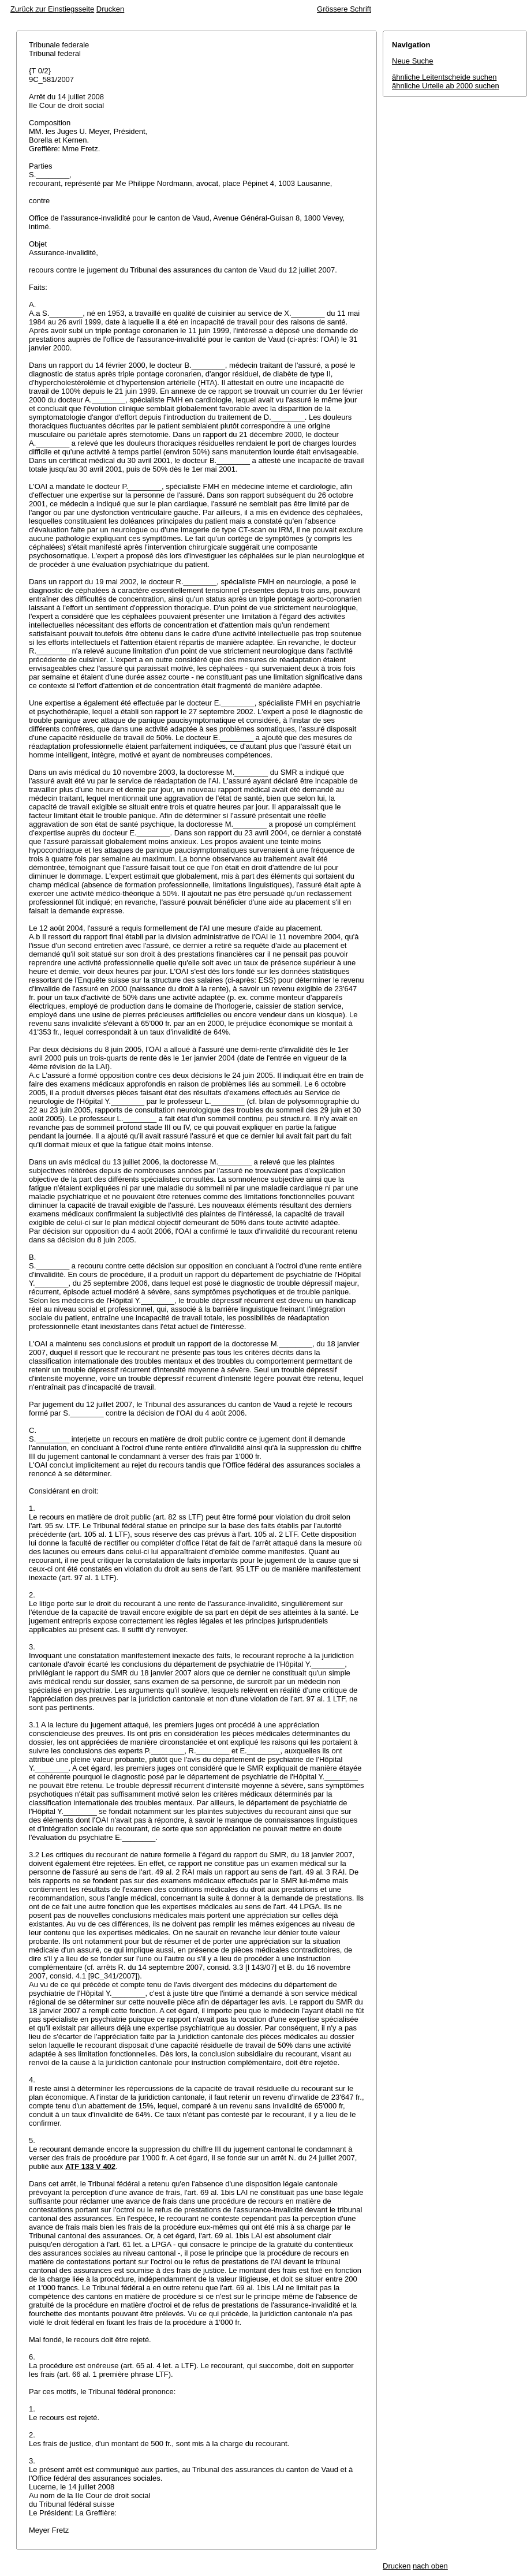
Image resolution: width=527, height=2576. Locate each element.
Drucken (110, 9)
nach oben (430, 2566)
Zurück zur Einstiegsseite (52, 9)
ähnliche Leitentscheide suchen (444, 77)
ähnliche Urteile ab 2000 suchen (445, 85)
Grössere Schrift (344, 9)
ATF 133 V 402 (90, 2166)
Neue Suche (412, 61)
